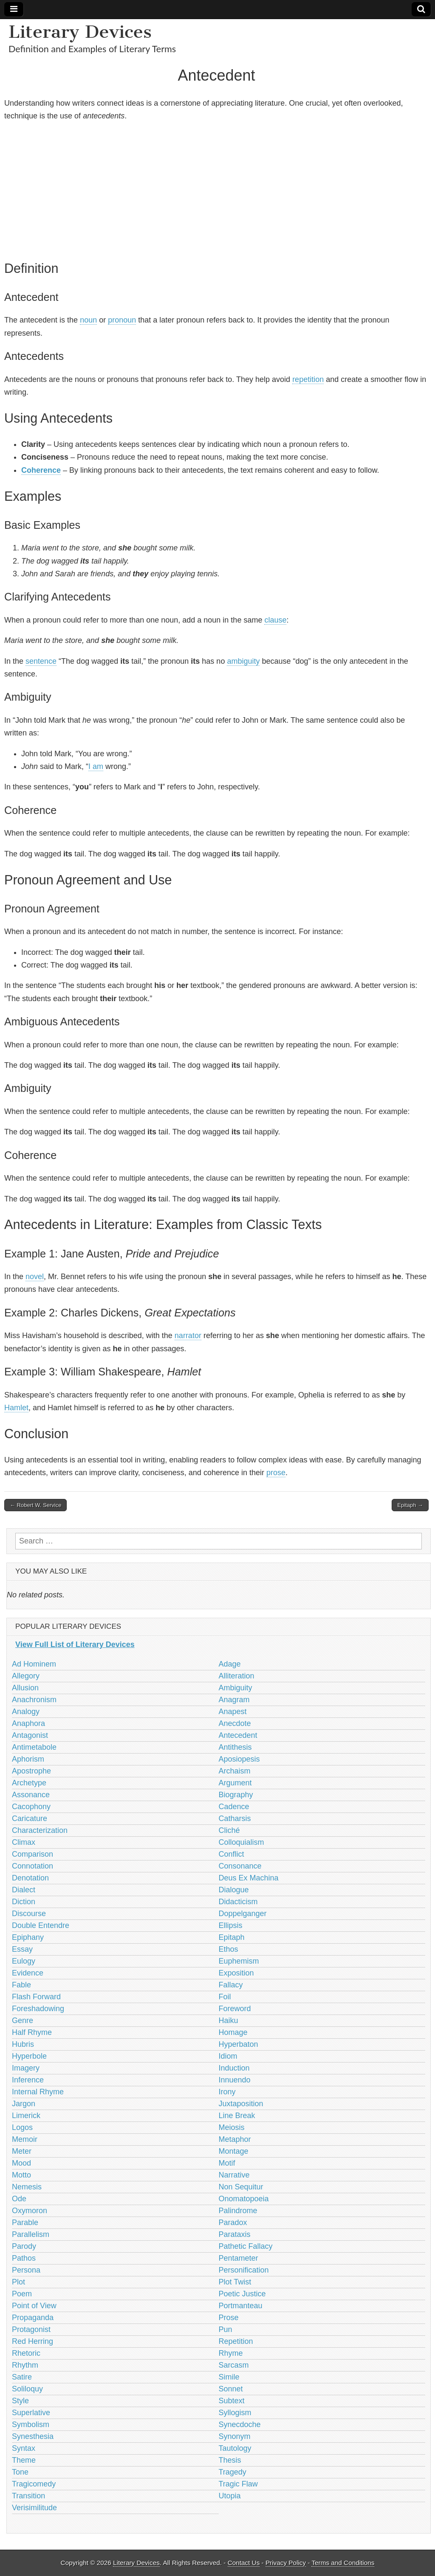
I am (95, 766)
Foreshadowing (38, 2008)
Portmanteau (241, 2305)
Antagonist (30, 1735)
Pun (225, 2329)
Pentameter (238, 2258)
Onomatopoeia (244, 2198)
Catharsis (235, 1818)
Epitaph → (410, 1505)
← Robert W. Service (35, 1505)
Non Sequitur (241, 2187)
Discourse (29, 1913)
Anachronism (34, 1699)
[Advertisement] (216, 189)
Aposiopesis (239, 1759)
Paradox (233, 2222)
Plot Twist (235, 2282)
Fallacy (231, 1985)
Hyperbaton (238, 2044)
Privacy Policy (286, 2562)
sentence (40, 661)
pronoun (122, 320)
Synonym (235, 2436)
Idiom (228, 2056)
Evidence (27, 1973)
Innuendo (235, 2080)
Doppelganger (243, 1913)
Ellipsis (231, 1925)
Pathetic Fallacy (246, 2246)
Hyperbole (29, 2056)
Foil (225, 1996)
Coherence (41, 470)
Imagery (26, 2068)
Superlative (31, 2412)
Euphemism (239, 1961)
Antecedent (238, 1735)
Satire (22, 2377)
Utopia (230, 2496)
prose (275, 1472)
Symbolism (30, 2424)
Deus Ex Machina (249, 1878)
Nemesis (27, 2187)
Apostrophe (31, 1771)
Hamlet (16, 1407)
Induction (234, 2068)
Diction (23, 1901)
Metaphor (235, 2139)
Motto (21, 2175)
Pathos (24, 2258)
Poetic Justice (242, 2294)
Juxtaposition (241, 2103)
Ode (19, 2198)
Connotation (32, 1866)
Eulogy (23, 1961)
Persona (26, 2270)
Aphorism (28, 1759)
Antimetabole (34, 1747)
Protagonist (31, 2329)
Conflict (231, 1854)
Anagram (234, 1699)
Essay (22, 1949)
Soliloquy (27, 2389)
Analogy (26, 1711)
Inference (28, 2080)
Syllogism (235, 2412)
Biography (236, 1794)
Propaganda (33, 2317)
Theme (24, 2460)
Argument (235, 1783)
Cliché (229, 1830)
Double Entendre (40, 1925)
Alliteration (236, 1676)
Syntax (23, 2448)
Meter (21, 2151)
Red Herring (32, 2341)
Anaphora (28, 1723)
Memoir (24, 2139)
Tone (20, 2472)
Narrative (234, 2175)
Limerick (26, 2115)
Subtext (232, 2400)
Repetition (236, 2341)
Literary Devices (80, 31)
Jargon (23, 2103)
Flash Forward (36, 1996)
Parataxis (235, 2234)
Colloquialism (241, 1842)
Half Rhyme (32, 2032)
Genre (22, 2020)
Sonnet (231, 2389)
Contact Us (244, 2562)
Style (20, 2400)
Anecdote (235, 1723)
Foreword (235, 2008)
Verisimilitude (34, 2507)
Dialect (23, 1890)
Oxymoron (29, 2210)
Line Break (237, 2115)
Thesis (230, 2460)
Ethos (228, 1949)
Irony (227, 2092)
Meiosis (232, 2127)
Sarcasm (234, 2365)
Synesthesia (33, 2436)
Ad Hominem (34, 1664)
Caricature (29, 1818)
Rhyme (231, 2353)
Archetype (29, 1783)
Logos (22, 2127)
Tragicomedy (34, 2484)
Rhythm (25, 2365)
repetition (308, 379)
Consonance (240, 1866)
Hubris (23, 2044)
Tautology (235, 2448)
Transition (28, 2496)
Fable (21, 1985)
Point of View (34, 2305)
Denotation (30, 1878)
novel (34, 1276)
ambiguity (243, 661)
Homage (233, 2032)
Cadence (234, 1806)
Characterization (40, 1830)
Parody (24, 2246)
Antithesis (235, 1747)
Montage (234, 2151)
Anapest (233, 1711)
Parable (25, 2222)
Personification (244, 2270)
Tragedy (232, 2472)
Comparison (32, 1854)
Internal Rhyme (38, 2092)
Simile (229, 2377)
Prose (229, 2317)
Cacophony (31, 1806)
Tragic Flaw (238, 2484)
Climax (23, 1842)
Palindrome (238, 2210)
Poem (22, 2294)
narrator (188, 1335)
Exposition (236, 1973)
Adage (230, 1664)
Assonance (31, 1794)
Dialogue (234, 1890)
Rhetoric (26, 2353)
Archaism (235, 1771)
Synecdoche (240, 2424)
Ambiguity (235, 1688)
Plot (18, 2282)
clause (275, 620)
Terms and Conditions (342, 2562)
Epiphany (28, 1937)
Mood (21, 2163)
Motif (227, 2163)
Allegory (26, 1676)
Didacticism (238, 1901)
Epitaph (232, 1937)
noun (88, 320)
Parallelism (30, 2234)
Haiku (228, 2020)
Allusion (25, 1688)
